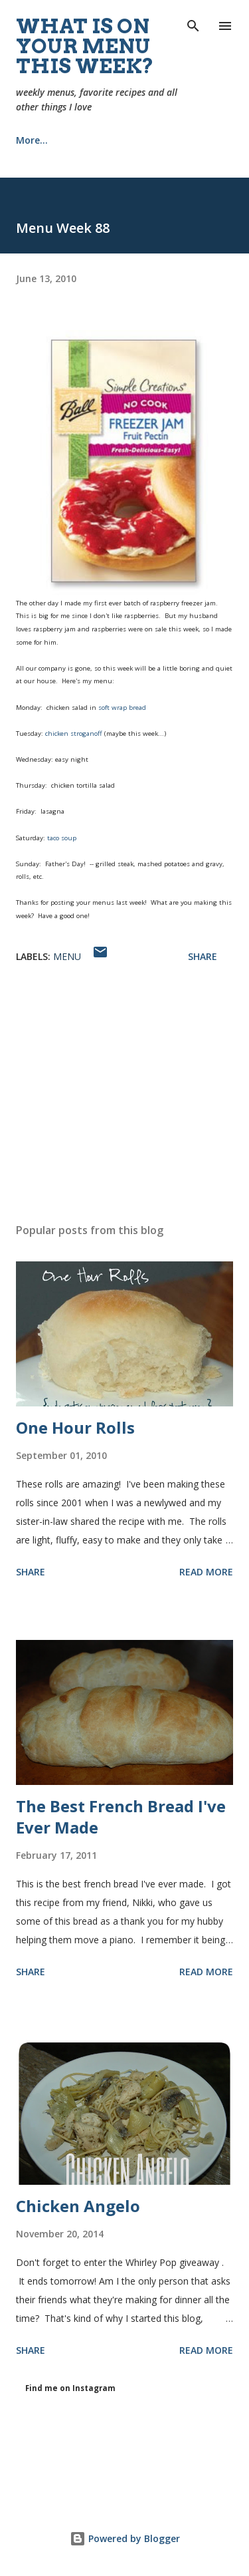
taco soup (61, 838)
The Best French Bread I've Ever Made (121, 1816)
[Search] (193, 24)
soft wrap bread (122, 707)
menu (67, 956)
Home (29, 140)
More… (161, 140)
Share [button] (202, 956)
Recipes (94, 140)
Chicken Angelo (78, 2206)
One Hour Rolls (75, 1427)
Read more (206, 1571)
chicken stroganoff (73, 733)
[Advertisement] (124, 1097)
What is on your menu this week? (85, 46)
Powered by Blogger (125, 2538)
